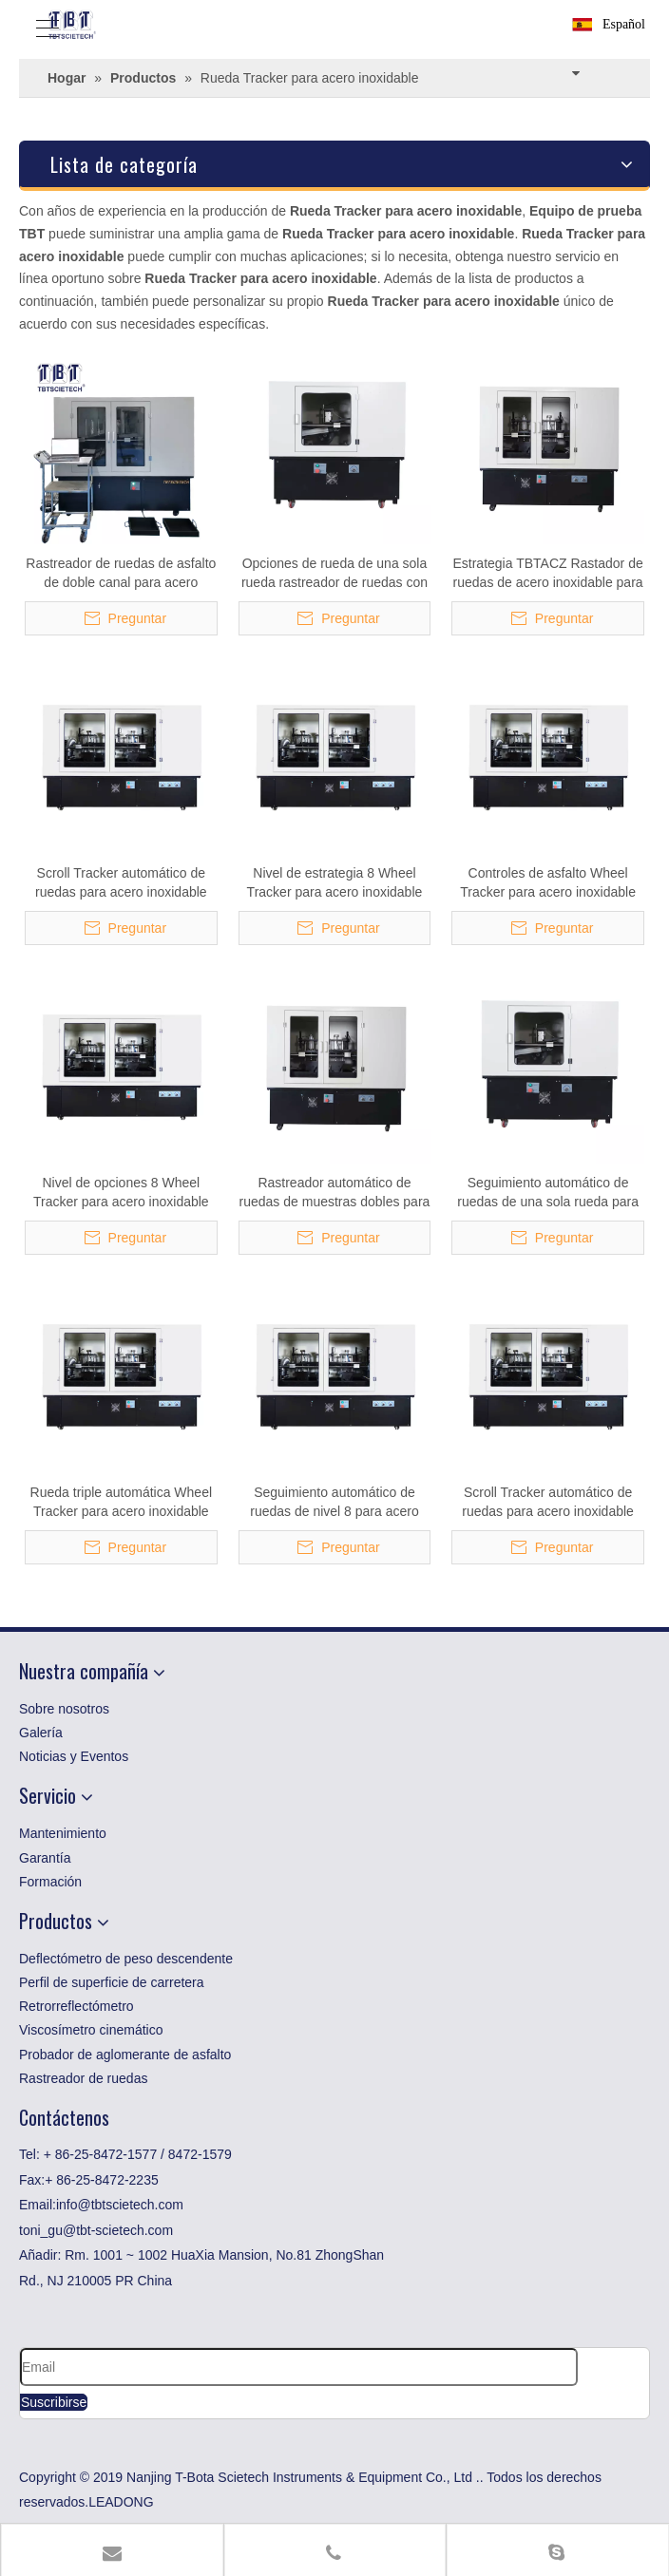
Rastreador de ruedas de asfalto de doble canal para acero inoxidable (121, 574)
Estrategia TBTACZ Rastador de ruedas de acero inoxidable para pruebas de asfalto (547, 574)
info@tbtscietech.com (119, 2204)
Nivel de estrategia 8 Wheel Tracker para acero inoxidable (335, 882)
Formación (50, 1881)
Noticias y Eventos (73, 1756)
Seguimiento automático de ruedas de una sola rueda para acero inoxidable (548, 1193)
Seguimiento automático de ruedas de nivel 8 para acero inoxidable (334, 1503)
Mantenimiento (62, 1833)
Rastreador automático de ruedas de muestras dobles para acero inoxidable (334, 1193)
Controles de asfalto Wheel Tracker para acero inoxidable (548, 882)
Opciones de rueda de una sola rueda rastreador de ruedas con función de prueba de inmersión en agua (334, 574)
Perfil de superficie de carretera (111, 1982)
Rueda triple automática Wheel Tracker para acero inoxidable (121, 1502)
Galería (41, 1732)
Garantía (44, 1858)
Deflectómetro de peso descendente (126, 1958)
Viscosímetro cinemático (90, 2029)
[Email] (299, 2367)
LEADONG (120, 2502)
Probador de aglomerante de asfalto (125, 2054)
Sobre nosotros (64, 1708)
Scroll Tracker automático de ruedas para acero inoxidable (121, 882)
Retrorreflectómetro (76, 2006)
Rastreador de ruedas (83, 2078)
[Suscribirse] (53, 2402)
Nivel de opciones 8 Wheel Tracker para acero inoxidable (121, 1192)
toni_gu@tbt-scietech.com (96, 2230)
